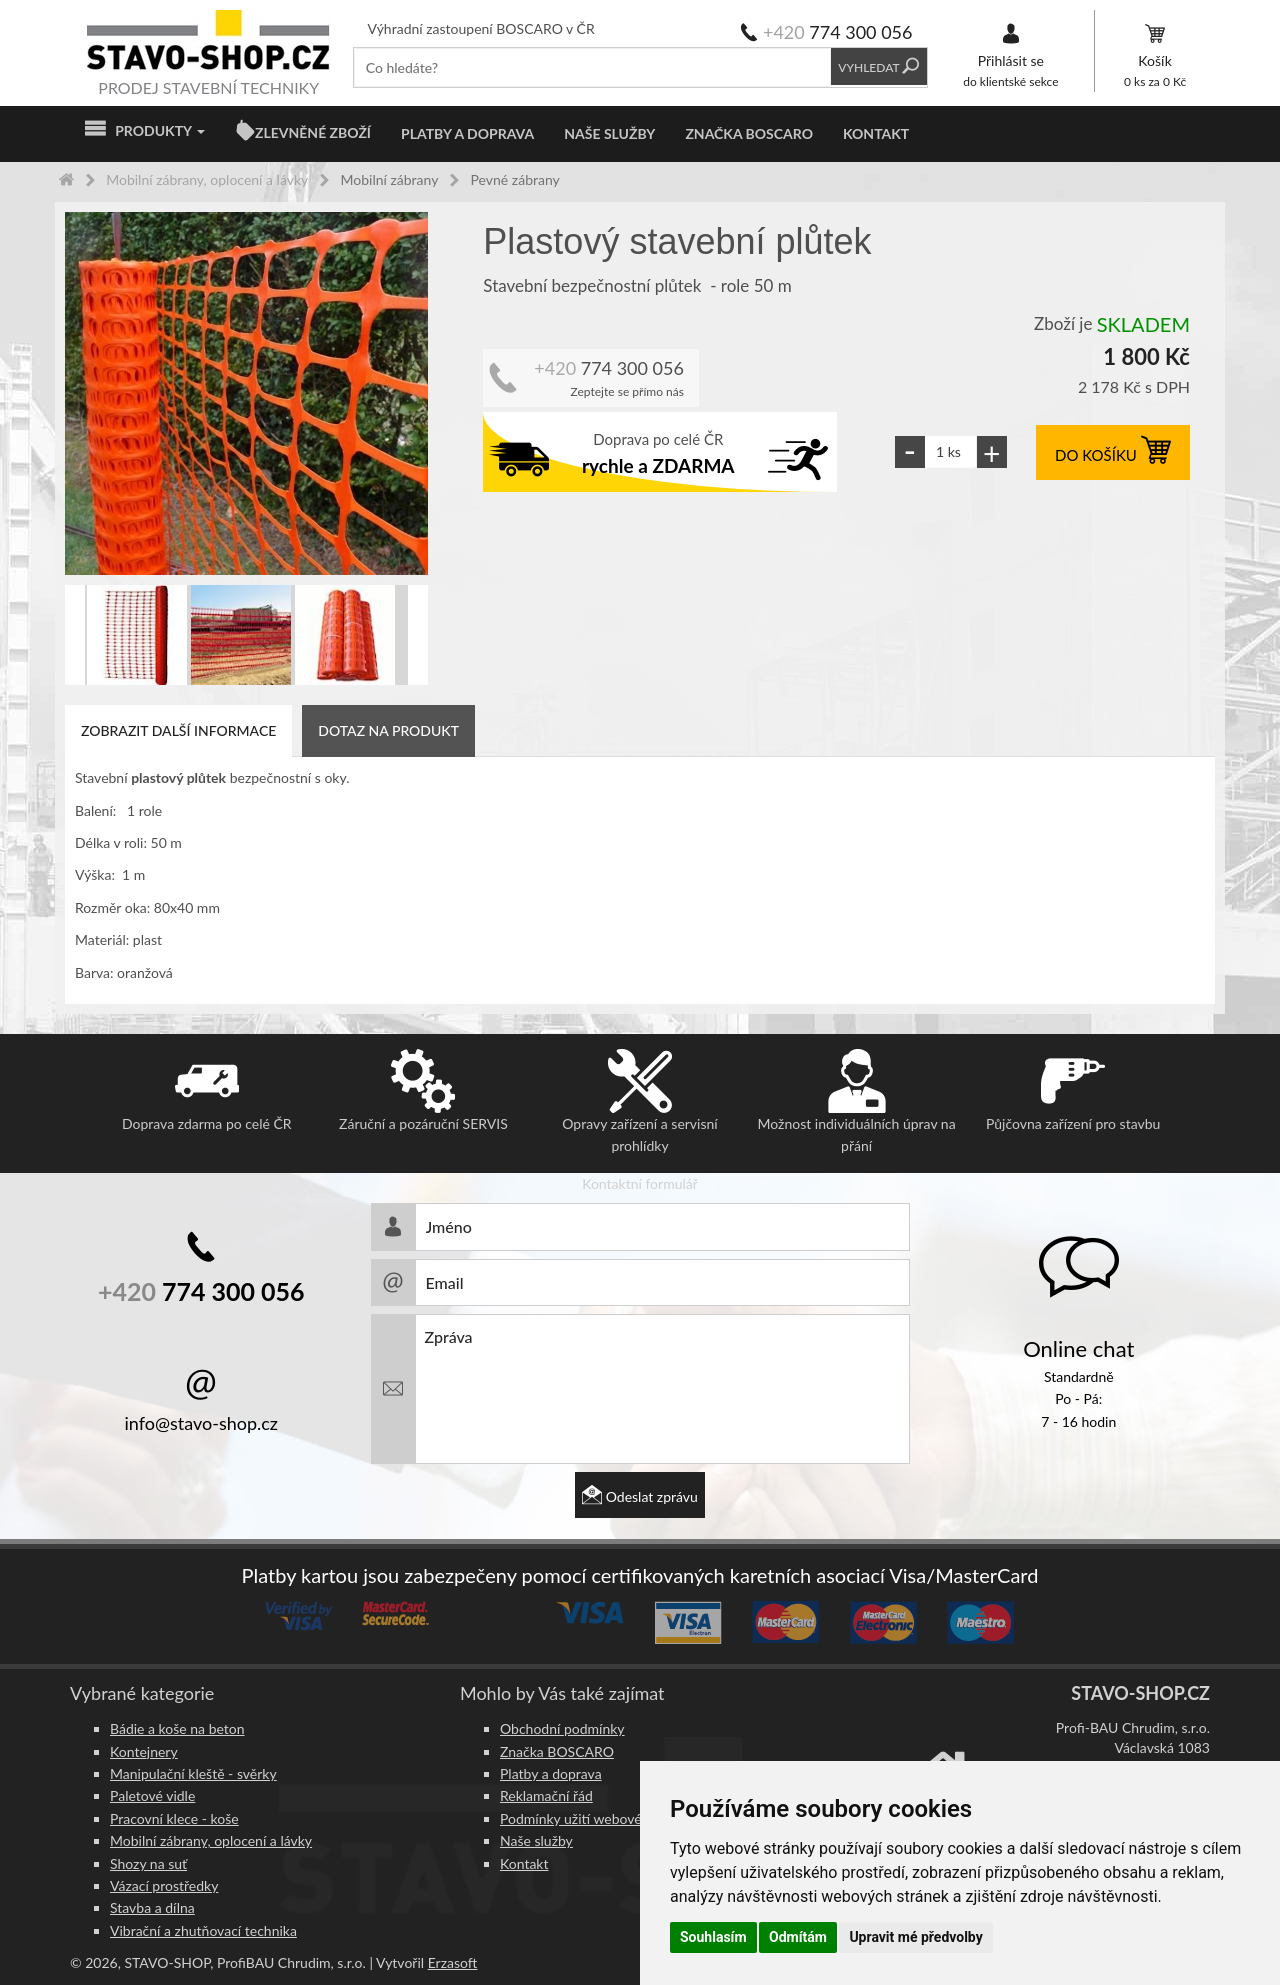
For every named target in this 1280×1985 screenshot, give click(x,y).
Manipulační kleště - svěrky (193, 1773)
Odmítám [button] (798, 1937)
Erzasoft (453, 1962)
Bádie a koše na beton (177, 1728)
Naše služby (609, 133)
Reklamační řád (546, 1795)
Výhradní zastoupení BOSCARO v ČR (481, 28)
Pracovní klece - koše (174, 1818)
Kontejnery (144, 1751)
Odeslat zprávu (640, 1496)
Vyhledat (878, 67)
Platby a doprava (467, 133)
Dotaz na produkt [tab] (388, 730)
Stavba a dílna (152, 1907)
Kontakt (876, 133)
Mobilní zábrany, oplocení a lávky (211, 1840)
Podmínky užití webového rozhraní (605, 1818)
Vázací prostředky (164, 1885)
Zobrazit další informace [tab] (178, 730)
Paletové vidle (152, 1795)
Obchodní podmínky (562, 1728)
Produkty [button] (145, 131)
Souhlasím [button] (713, 1937)
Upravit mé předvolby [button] (915, 1937)
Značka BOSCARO (749, 133)
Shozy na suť (148, 1863)
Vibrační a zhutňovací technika (203, 1930)
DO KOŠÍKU (1113, 455)
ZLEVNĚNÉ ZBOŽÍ (313, 132)
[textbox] (592, 67)
